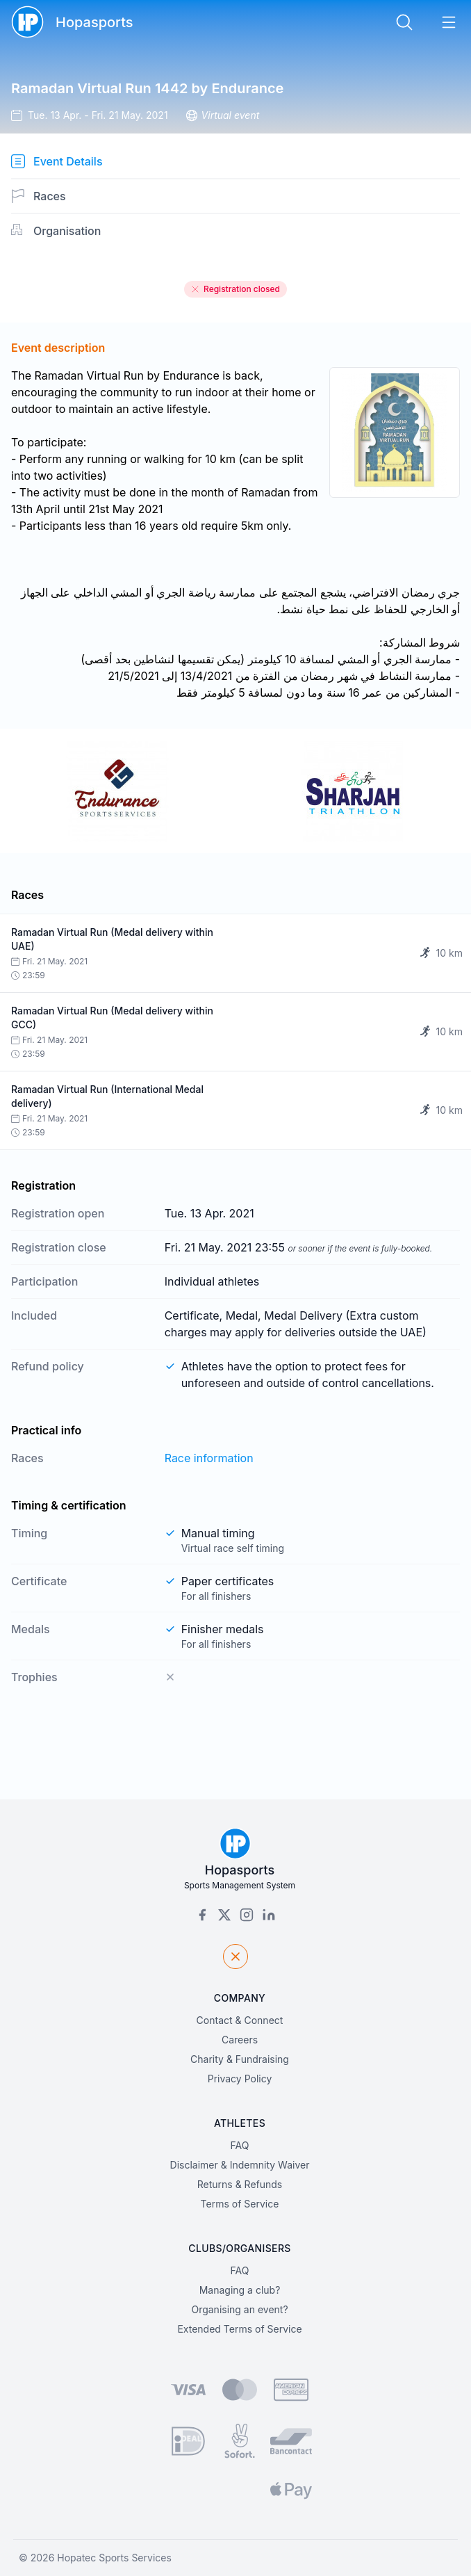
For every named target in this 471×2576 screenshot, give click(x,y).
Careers (240, 2040)
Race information (209, 1458)
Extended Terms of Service (239, 2329)
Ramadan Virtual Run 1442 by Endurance (147, 88)
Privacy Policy (240, 2078)
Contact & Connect (240, 2020)
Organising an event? (239, 2309)
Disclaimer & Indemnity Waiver (240, 2165)
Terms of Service (240, 2204)
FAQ (240, 2145)
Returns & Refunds (240, 2184)
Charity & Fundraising (239, 2059)
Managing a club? (240, 2290)
